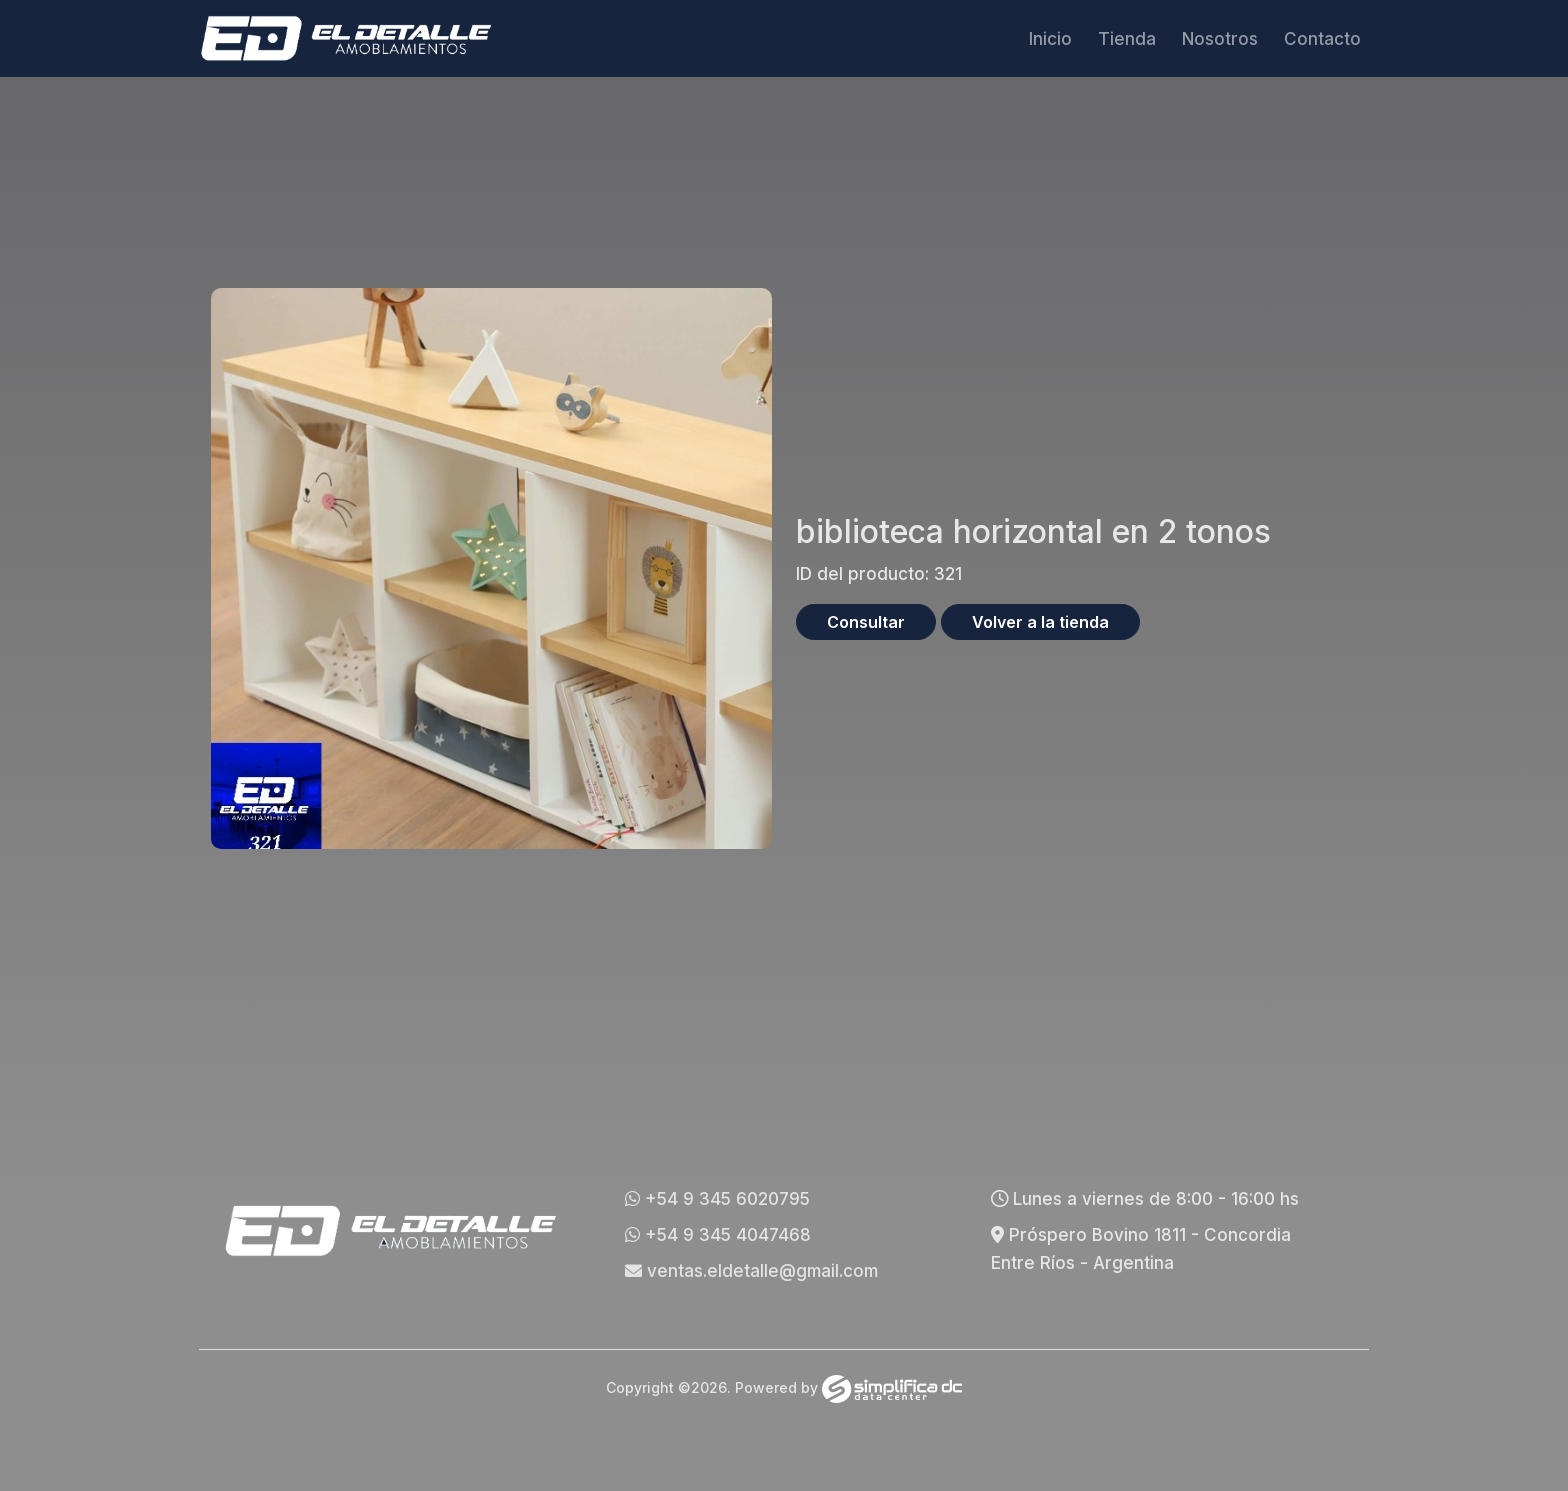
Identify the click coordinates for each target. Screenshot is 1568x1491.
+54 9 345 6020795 (717, 1199)
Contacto (1322, 39)
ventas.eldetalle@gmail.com (751, 1271)
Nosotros (1220, 39)
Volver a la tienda (1040, 622)
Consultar (866, 622)
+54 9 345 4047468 (718, 1235)
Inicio (1050, 39)
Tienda (1127, 39)
